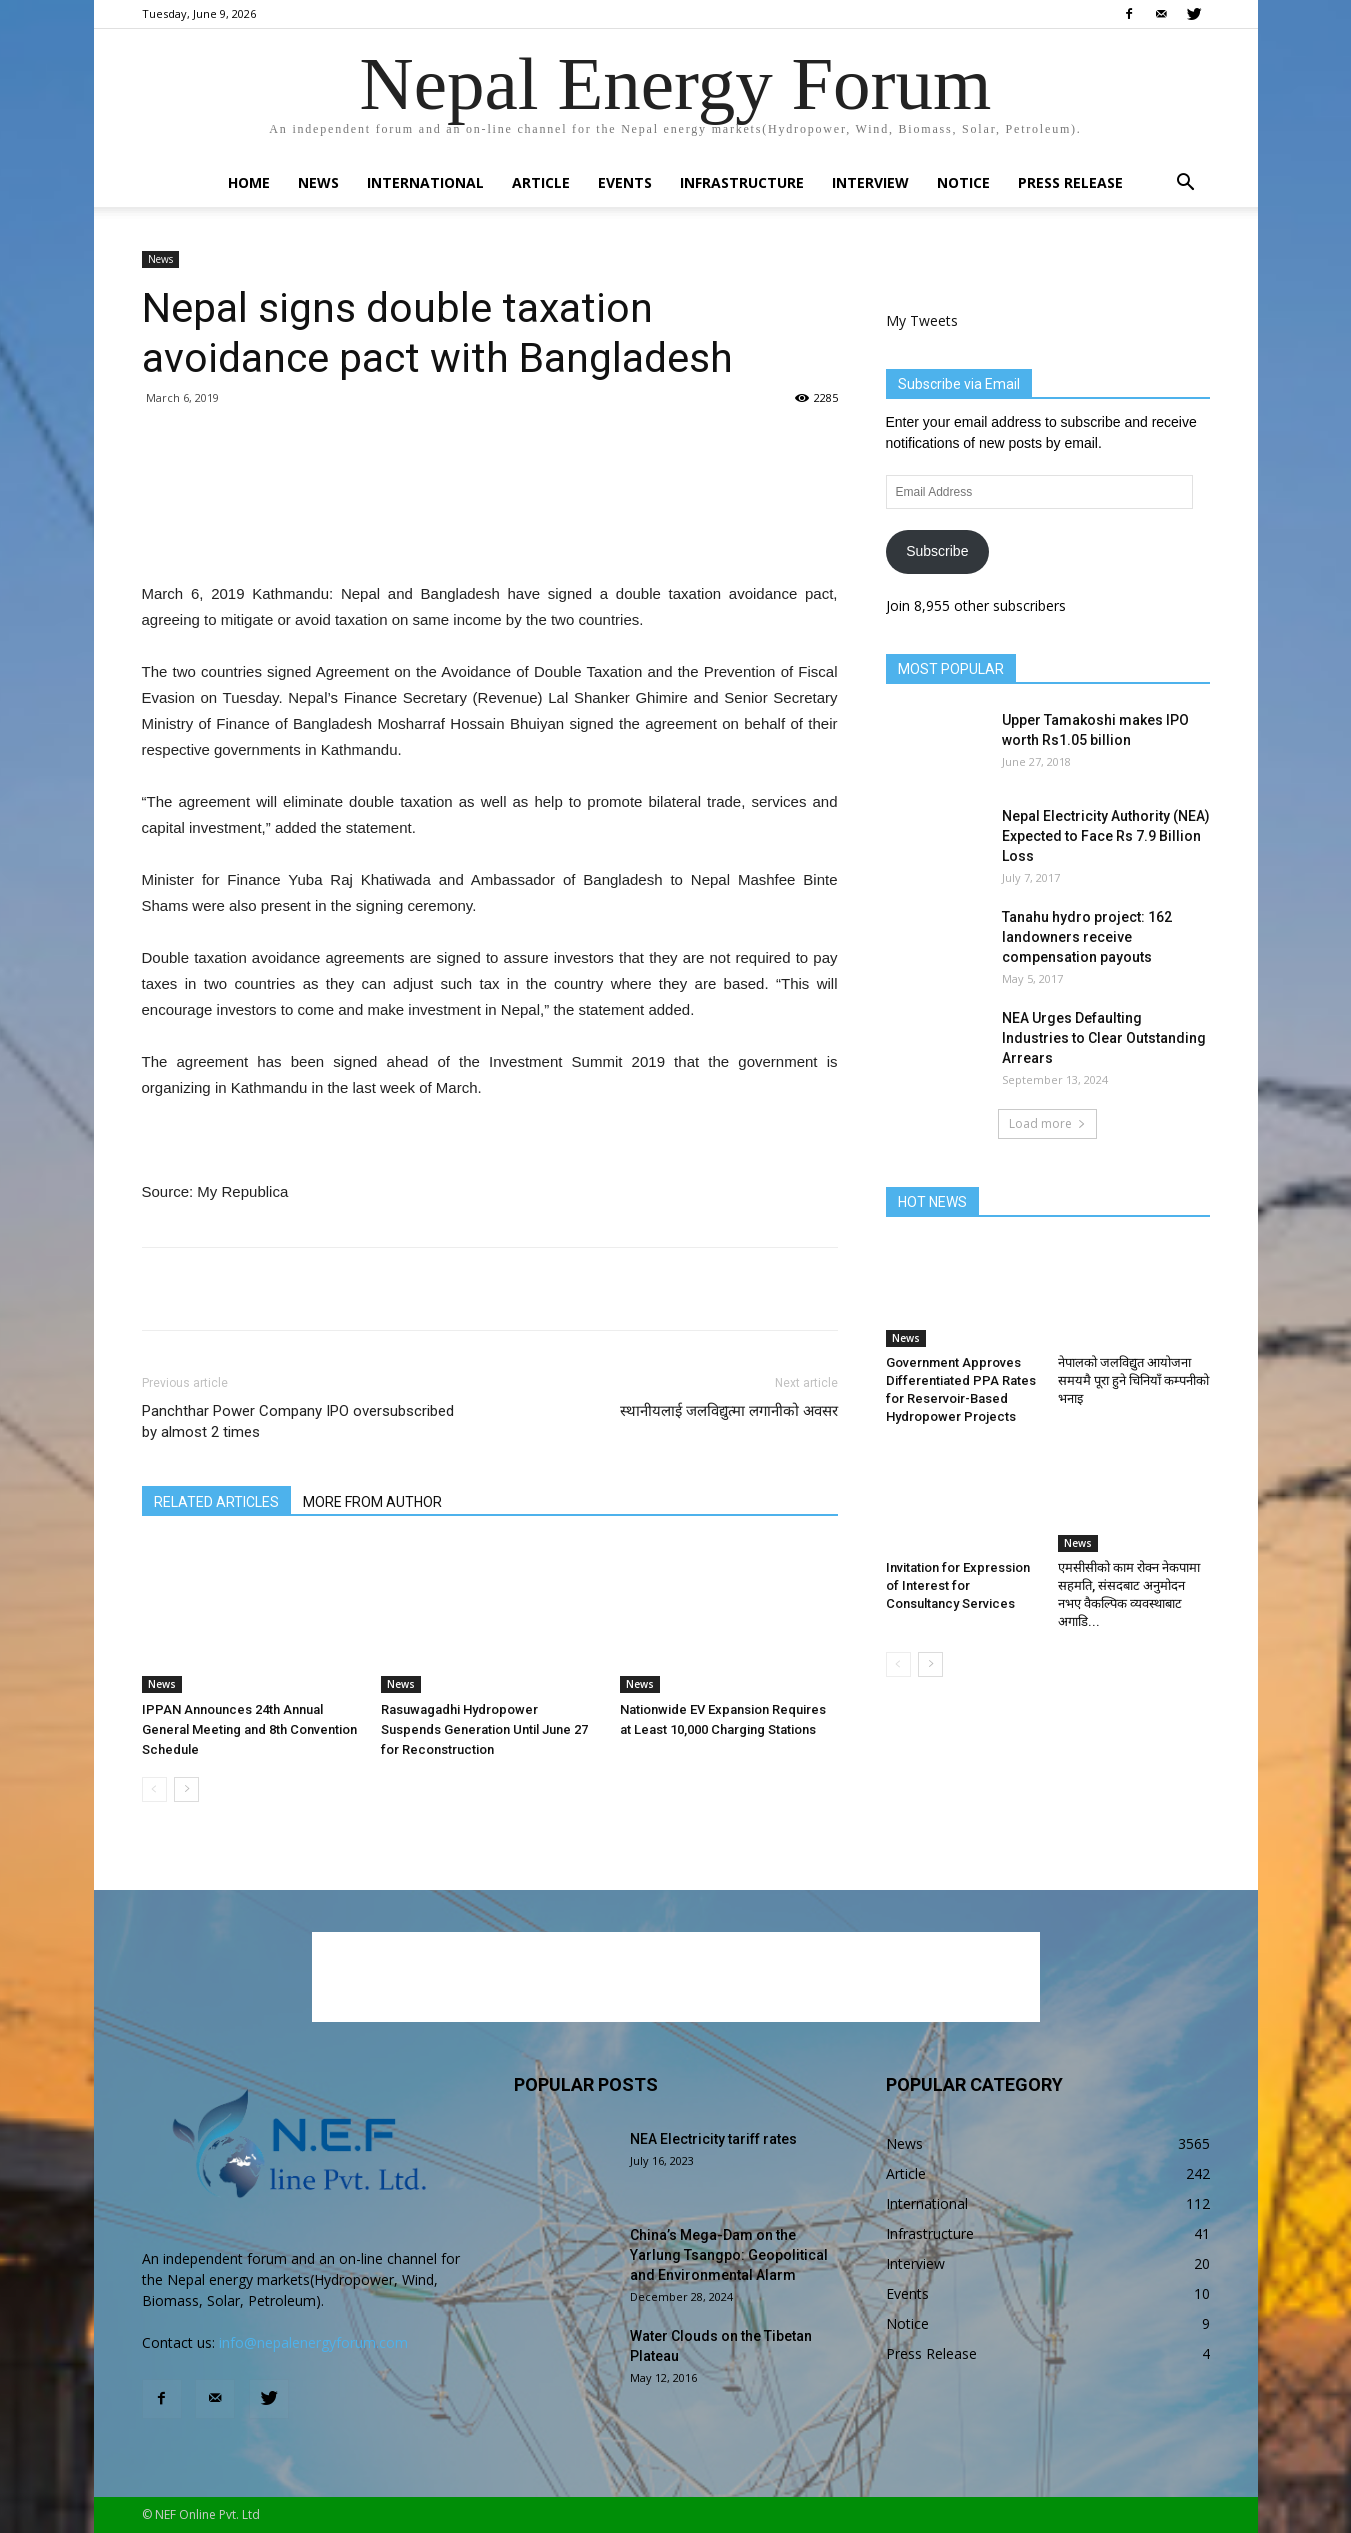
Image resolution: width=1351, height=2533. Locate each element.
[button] (1186, 184)
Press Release (1070, 182)
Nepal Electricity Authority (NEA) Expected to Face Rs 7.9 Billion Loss (1106, 836)
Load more (1047, 1123)
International (425, 182)
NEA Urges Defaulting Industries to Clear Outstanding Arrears (1104, 1038)
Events (625, 182)
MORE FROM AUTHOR (372, 1502)
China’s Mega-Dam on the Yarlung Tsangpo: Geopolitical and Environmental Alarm (729, 2255)
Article (541, 182)
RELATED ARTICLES (216, 1502)
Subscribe (937, 551)
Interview (870, 182)
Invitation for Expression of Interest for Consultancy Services (958, 1585)
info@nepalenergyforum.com (313, 2342)
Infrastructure (742, 182)
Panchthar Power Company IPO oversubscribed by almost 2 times (298, 1421)
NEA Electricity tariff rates (713, 2139)
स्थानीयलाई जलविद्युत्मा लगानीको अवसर (729, 1411)
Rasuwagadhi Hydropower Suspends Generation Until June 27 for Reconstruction (484, 1729)
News (318, 182)
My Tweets (922, 320)
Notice (963, 182)
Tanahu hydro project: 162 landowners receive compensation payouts (1087, 937)
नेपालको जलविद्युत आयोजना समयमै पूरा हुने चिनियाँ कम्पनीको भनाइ (1133, 1380)
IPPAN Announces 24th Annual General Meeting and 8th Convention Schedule (249, 1729)
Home (249, 182)
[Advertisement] (490, 530)
